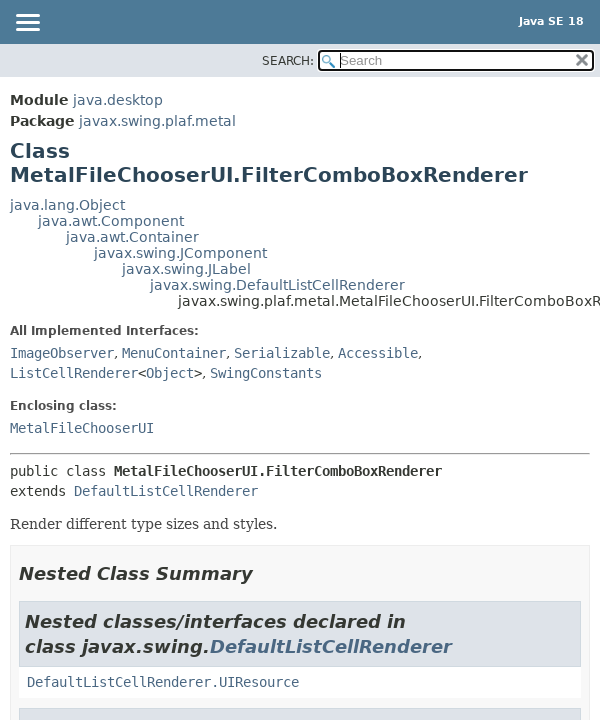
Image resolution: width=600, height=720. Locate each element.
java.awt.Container (132, 237)
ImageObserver (62, 353)
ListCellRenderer (74, 373)
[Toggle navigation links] (27, 24)
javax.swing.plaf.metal (157, 121)
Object (170, 373)
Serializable (282, 353)
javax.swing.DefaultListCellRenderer (277, 285)
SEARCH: (288, 61)
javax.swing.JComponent (180, 253)
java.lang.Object (67, 205)
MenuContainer (174, 353)
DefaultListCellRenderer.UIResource (163, 682)
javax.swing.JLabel (186, 269)
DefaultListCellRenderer (166, 491)
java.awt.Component (111, 221)
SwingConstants (266, 373)
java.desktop (118, 100)
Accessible (378, 353)
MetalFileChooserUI (82, 428)
